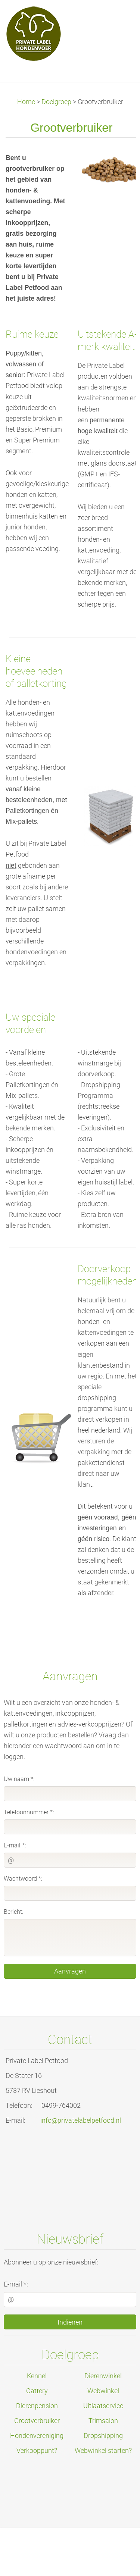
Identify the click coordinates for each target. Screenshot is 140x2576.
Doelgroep (56, 102)
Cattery (37, 2391)
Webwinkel (103, 2391)
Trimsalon (103, 2421)
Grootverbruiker (37, 2421)
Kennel (37, 2376)
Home (26, 102)
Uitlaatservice (103, 2406)
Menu (119, 17)
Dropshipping (103, 2435)
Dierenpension (37, 2406)
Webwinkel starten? (103, 2450)
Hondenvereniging (36, 2435)
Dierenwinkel (103, 2376)
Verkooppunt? (36, 2450)
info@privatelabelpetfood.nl (80, 2120)
